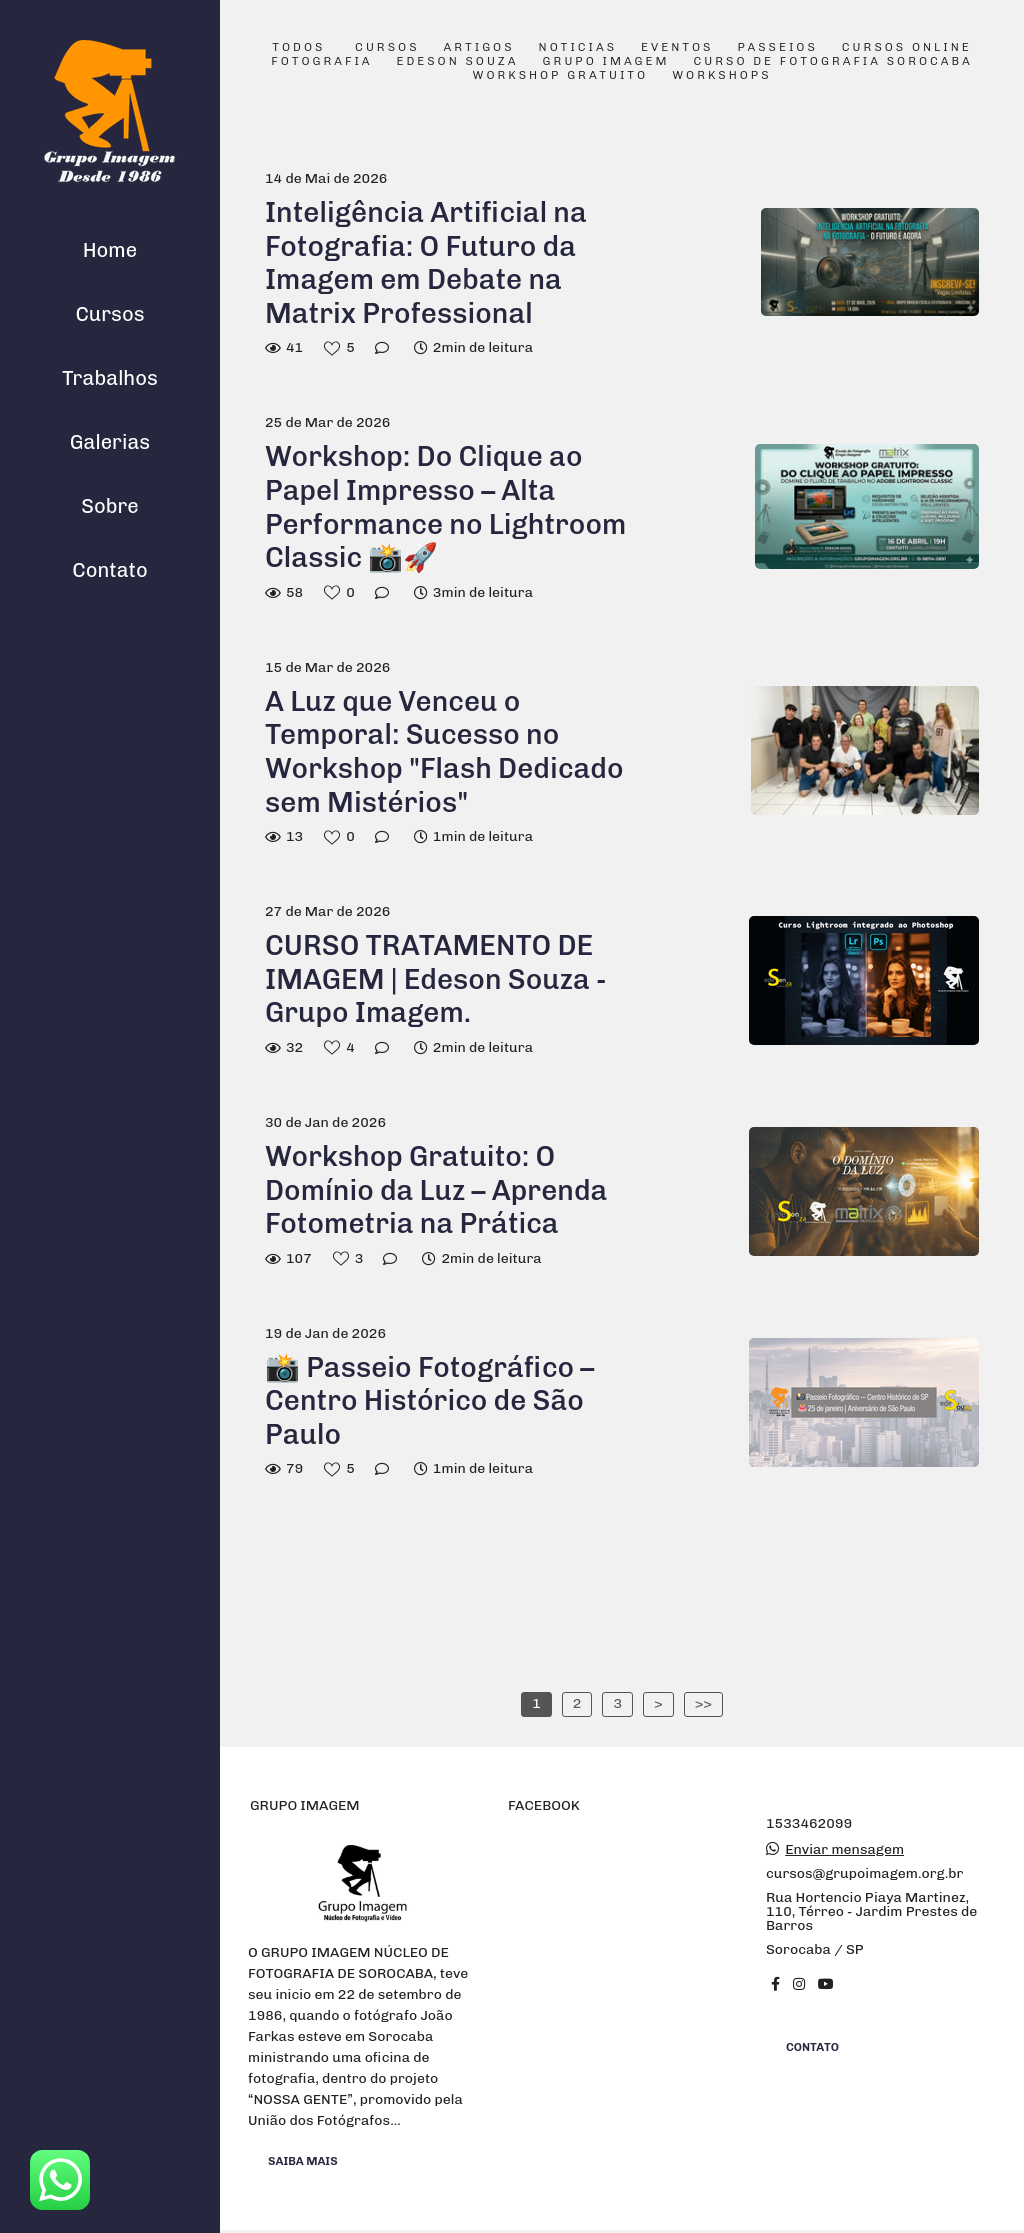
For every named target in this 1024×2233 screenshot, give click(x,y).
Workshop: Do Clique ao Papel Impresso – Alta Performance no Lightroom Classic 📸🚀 (445, 507)
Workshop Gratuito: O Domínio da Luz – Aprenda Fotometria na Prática (436, 1190)
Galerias (110, 442)
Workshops (721, 76)
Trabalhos (110, 378)
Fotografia (321, 62)
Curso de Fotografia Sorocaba (832, 62)
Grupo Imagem (606, 62)
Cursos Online (907, 48)
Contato (110, 570)
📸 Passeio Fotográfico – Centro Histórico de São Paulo (429, 1401)
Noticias (578, 48)
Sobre (110, 506)
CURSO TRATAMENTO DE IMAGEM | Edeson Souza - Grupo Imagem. (436, 979)
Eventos (677, 48)
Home (110, 250)
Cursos (109, 314)
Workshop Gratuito (560, 76)
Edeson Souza (458, 62)
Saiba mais (303, 2160)
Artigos (479, 48)
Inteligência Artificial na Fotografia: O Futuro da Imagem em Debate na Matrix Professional (426, 263)
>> (703, 1703)
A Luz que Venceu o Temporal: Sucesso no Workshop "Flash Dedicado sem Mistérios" (444, 752)
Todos (298, 48)
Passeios (777, 48)
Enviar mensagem (844, 1850)
